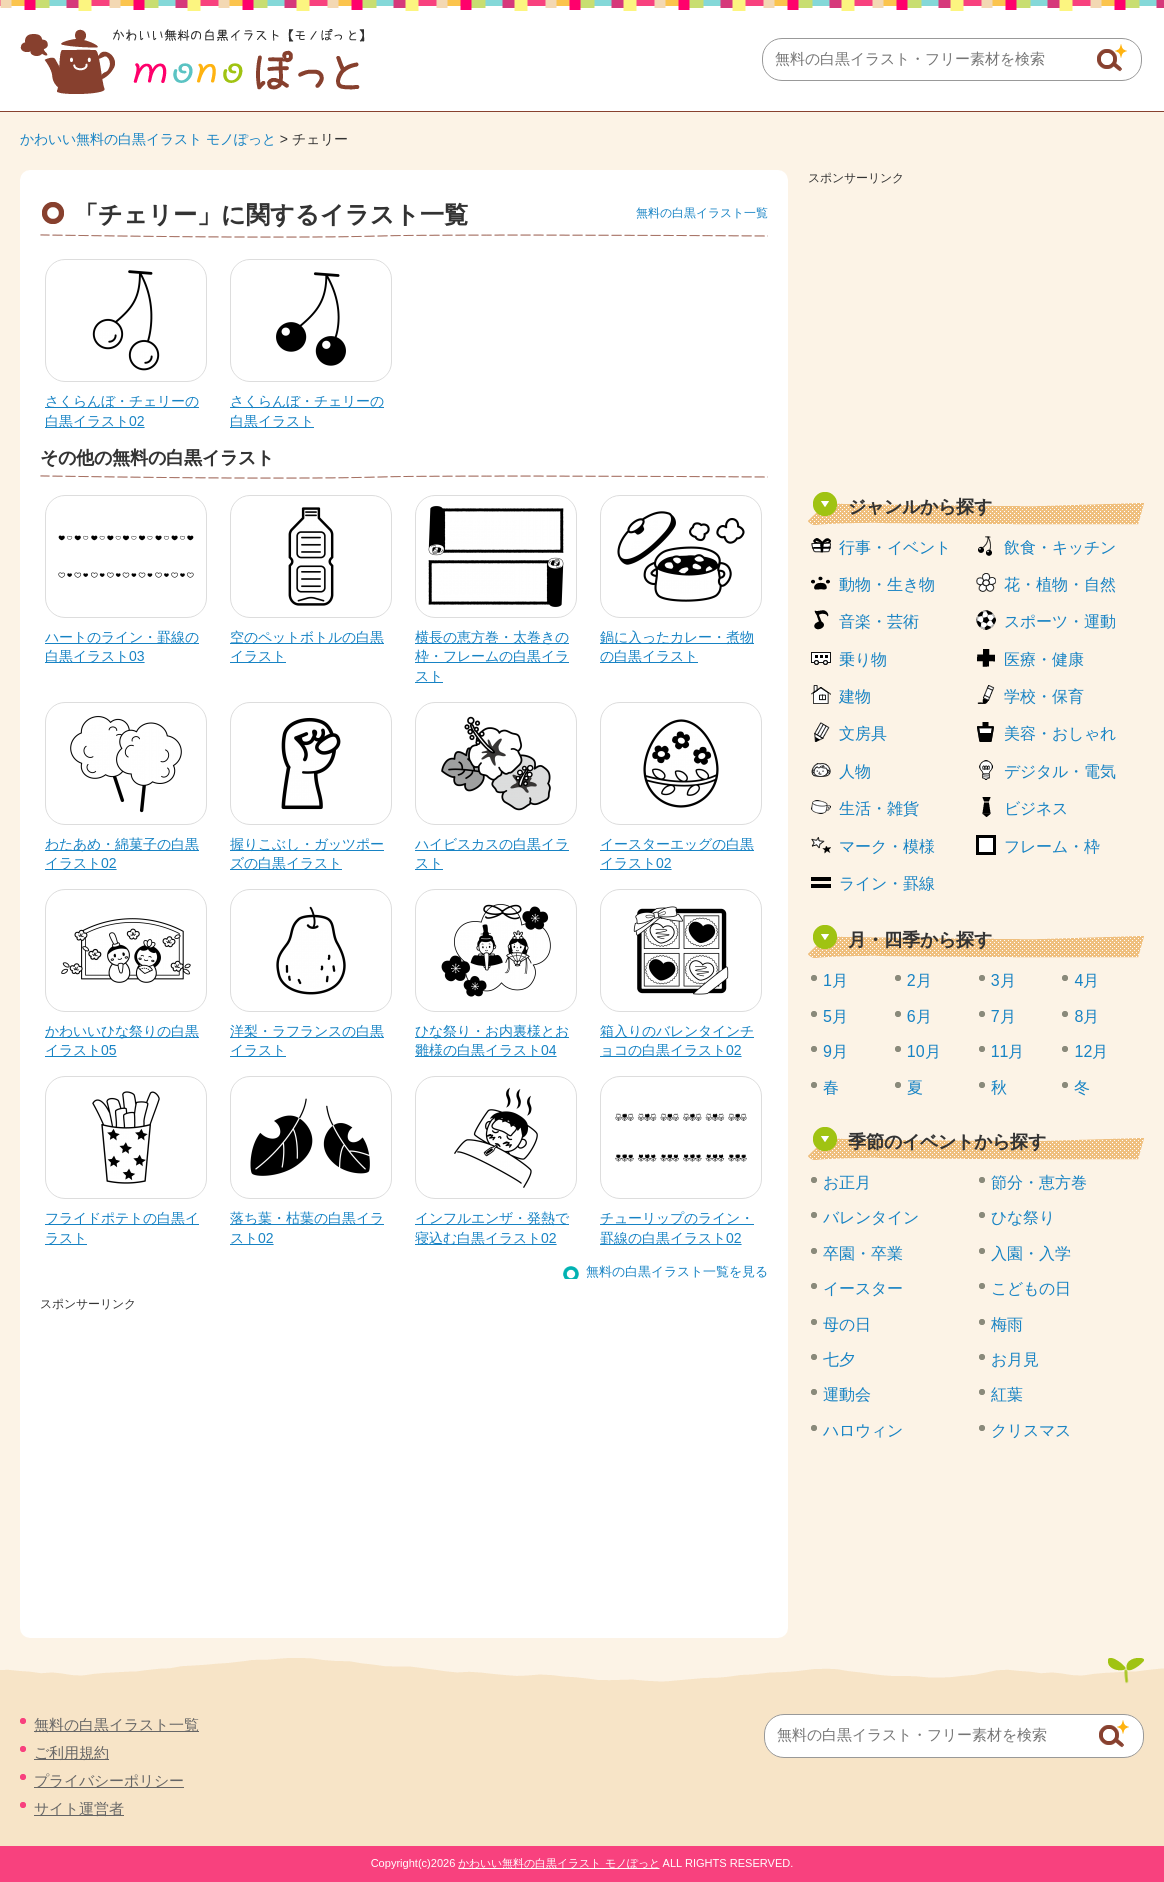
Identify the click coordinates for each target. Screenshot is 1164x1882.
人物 (855, 771)
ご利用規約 (71, 1752)
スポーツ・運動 (1060, 621)
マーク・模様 (887, 846)
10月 (924, 1051)
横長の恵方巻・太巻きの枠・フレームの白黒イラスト (492, 656)
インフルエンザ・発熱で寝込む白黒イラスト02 (492, 1228)
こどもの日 (1031, 1288)
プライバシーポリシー (109, 1780)
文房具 (863, 733)
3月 (1003, 980)
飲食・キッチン (1060, 547)
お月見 (1015, 1359)
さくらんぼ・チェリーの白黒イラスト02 (122, 411)
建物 (855, 696)
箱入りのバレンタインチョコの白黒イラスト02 (677, 1041)
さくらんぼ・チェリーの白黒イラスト (307, 411)
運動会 (847, 1394)
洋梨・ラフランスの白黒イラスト (307, 1041)
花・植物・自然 (1060, 584)
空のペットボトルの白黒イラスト (307, 647)
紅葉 (1007, 1394)
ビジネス (1036, 808)
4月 (1086, 980)
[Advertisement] (976, 332)
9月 (835, 1051)
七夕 (839, 1359)
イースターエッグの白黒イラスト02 (677, 854)
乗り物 (863, 659)
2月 (919, 980)
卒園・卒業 (863, 1253)
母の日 (847, 1324)
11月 (1008, 1051)
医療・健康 (1044, 659)
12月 (1091, 1051)
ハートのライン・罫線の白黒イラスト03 (122, 647)
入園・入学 (1031, 1253)
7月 (1003, 1016)
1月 (835, 980)
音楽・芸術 (879, 621)
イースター (863, 1288)
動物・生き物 (887, 584)
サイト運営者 (79, 1808)
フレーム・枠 (1052, 846)
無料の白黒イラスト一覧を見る (677, 1271)
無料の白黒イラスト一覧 (702, 213)
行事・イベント (895, 547)
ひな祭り (1023, 1217)
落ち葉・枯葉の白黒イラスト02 (307, 1228)
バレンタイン (871, 1217)
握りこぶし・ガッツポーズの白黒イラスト (307, 854)
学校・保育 (1044, 696)
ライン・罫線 (887, 883)
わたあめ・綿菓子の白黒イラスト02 (122, 854)
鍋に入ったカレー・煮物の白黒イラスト (677, 647)
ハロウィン (863, 1430)
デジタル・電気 (1060, 771)
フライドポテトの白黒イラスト (122, 1228)
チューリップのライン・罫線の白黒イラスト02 (677, 1228)
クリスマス (1031, 1430)
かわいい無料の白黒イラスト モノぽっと (148, 139)
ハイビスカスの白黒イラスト (492, 854)
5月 (835, 1016)
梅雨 (1007, 1324)
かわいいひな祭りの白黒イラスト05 (122, 1041)
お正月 (847, 1182)
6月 (919, 1016)
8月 (1086, 1016)
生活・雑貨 (879, 808)
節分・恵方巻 (1039, 1182)
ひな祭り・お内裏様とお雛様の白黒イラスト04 (492, 1041)
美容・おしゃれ (1060, 733)
